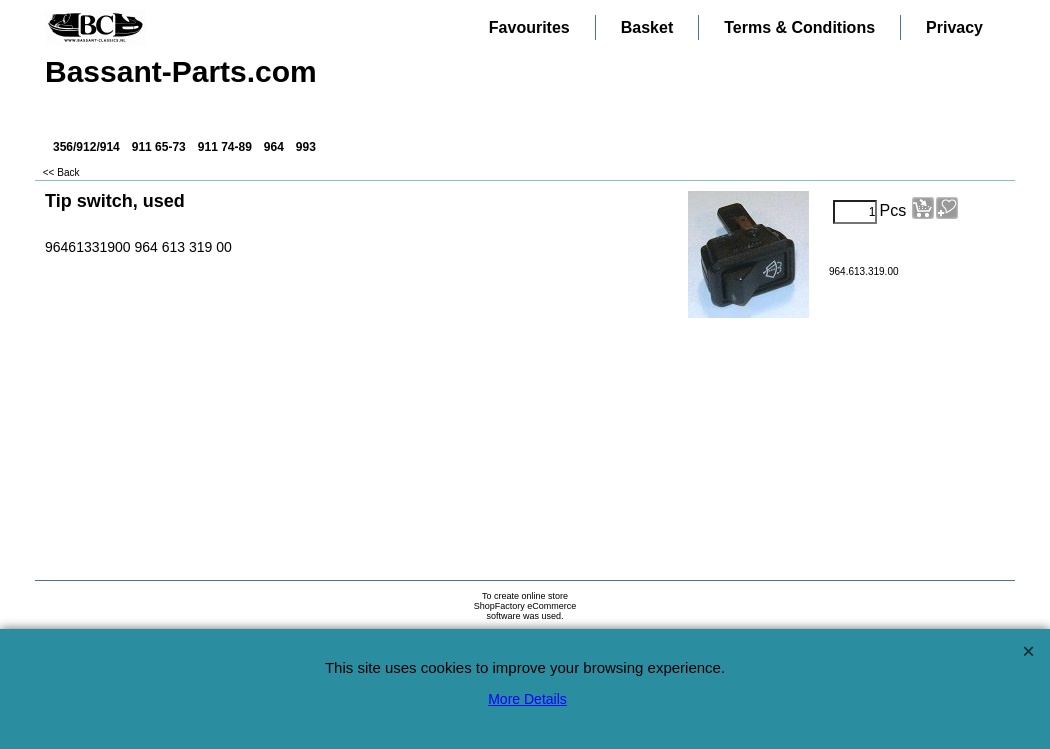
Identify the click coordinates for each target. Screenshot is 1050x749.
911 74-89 (225, 147)
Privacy (954, 27)
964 (274, 147)
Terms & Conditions (799, 27)
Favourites (529, 27)
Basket (647, 27)
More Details (527, 699)
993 (306, 147)
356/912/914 (86, 147)
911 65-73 (159, 147)
